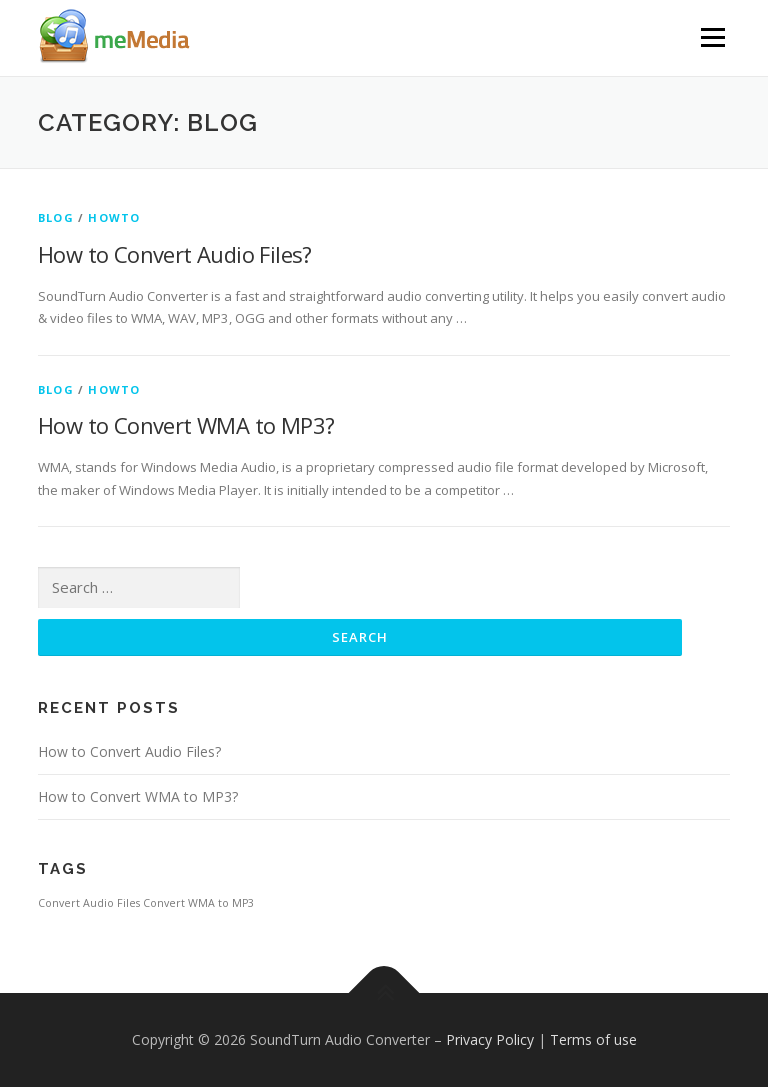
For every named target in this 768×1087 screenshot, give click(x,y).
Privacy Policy (490, 1039)
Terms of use (593, 1039)
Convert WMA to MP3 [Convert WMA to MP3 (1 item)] (198, 903)
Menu (712, 37)
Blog (56, 217)
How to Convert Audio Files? (175, 254)
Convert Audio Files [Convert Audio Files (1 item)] (89, 903)
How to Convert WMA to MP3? (186, 425)
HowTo (114, 217)
